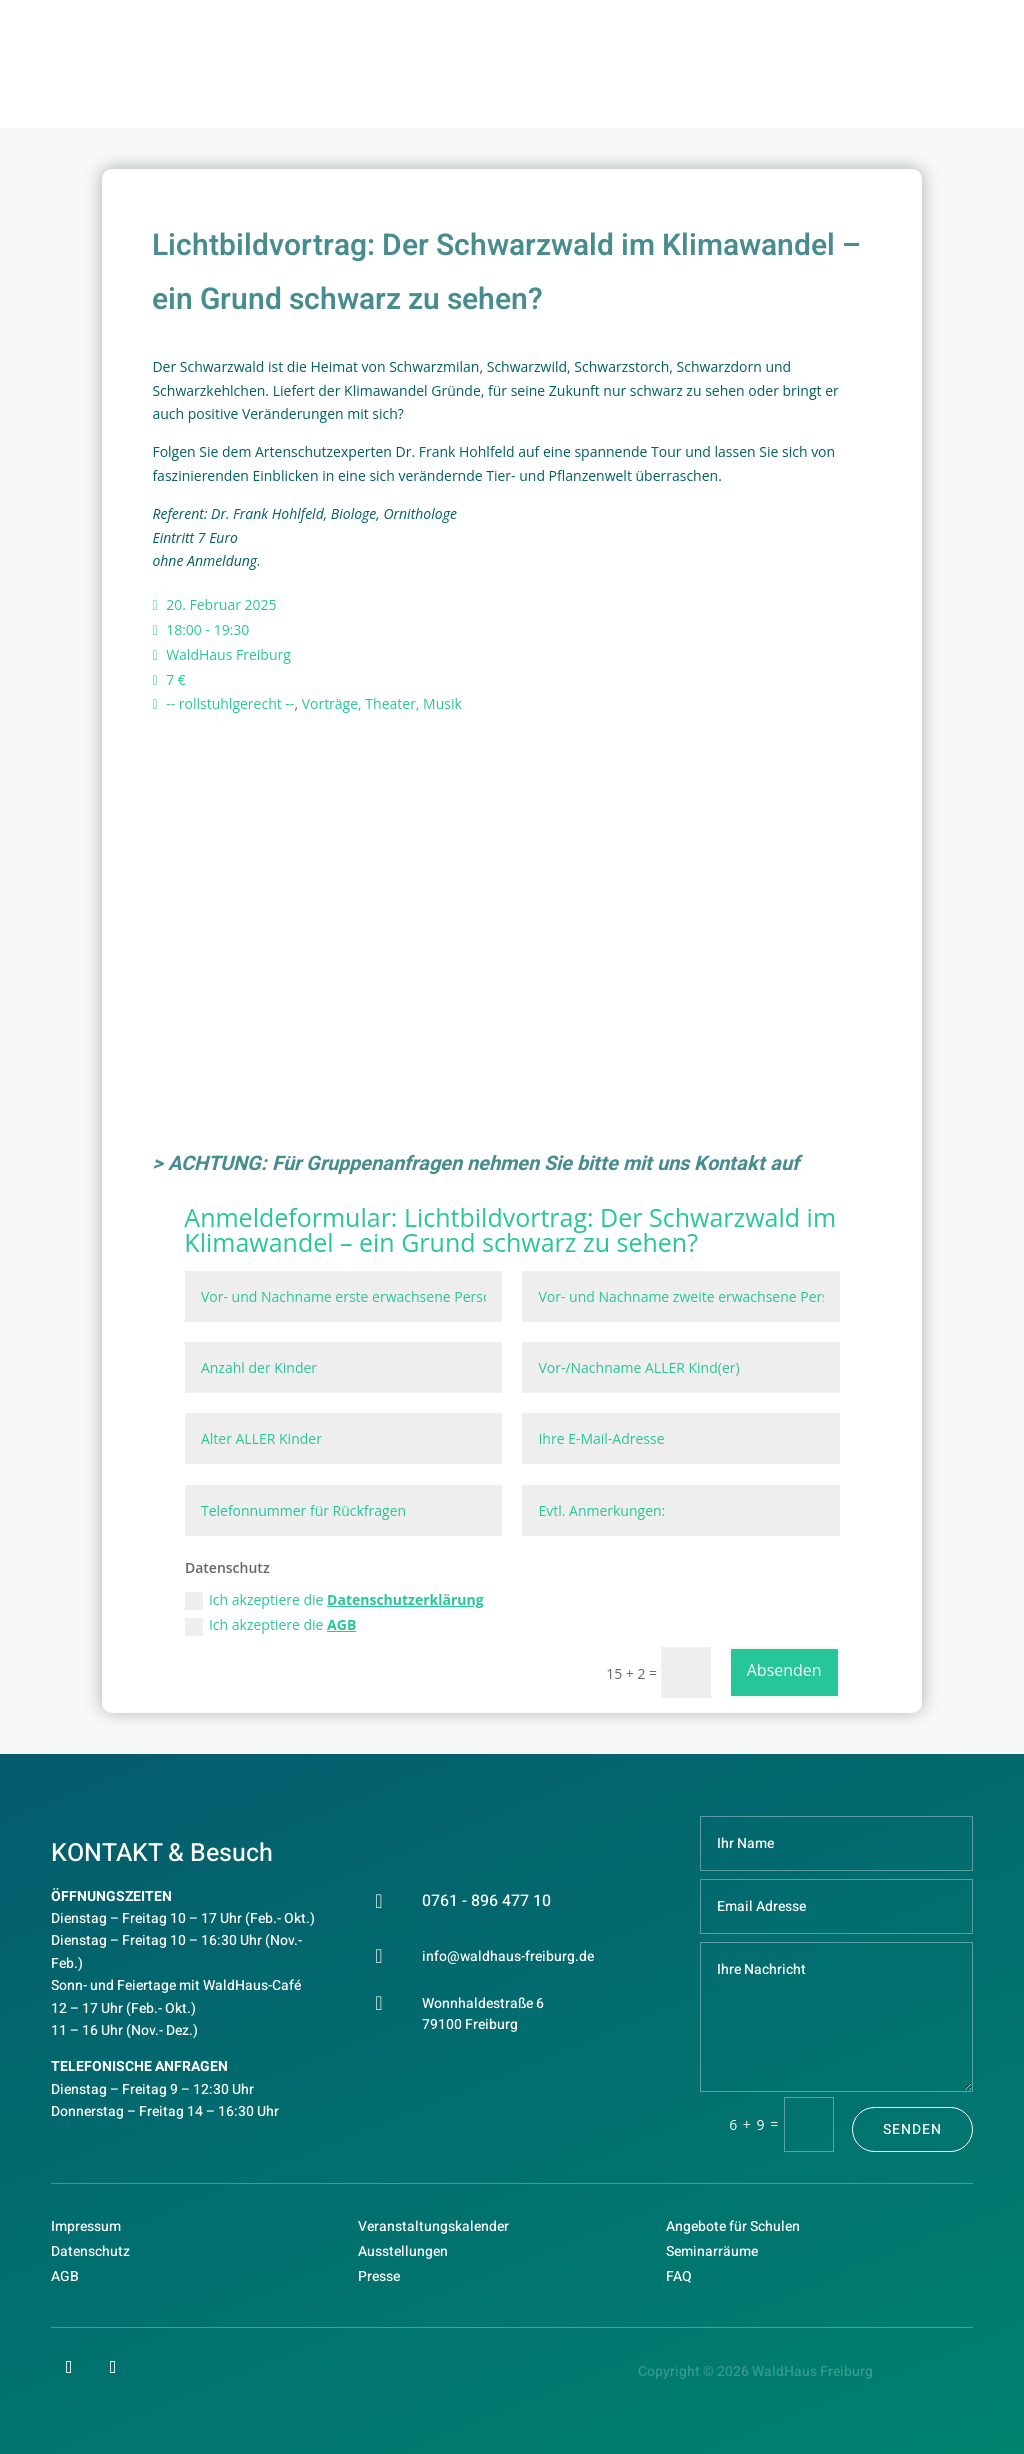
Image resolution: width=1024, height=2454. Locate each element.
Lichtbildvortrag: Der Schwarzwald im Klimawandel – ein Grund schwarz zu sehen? (510, 1229)
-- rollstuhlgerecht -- (230, 703)
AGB (341, 1624)
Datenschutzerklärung (405, 1599)
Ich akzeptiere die (334, 1600)
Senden (912, 2129)
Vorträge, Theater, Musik (382, 703)
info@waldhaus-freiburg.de (508, 1956)
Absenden (784, 1670)
